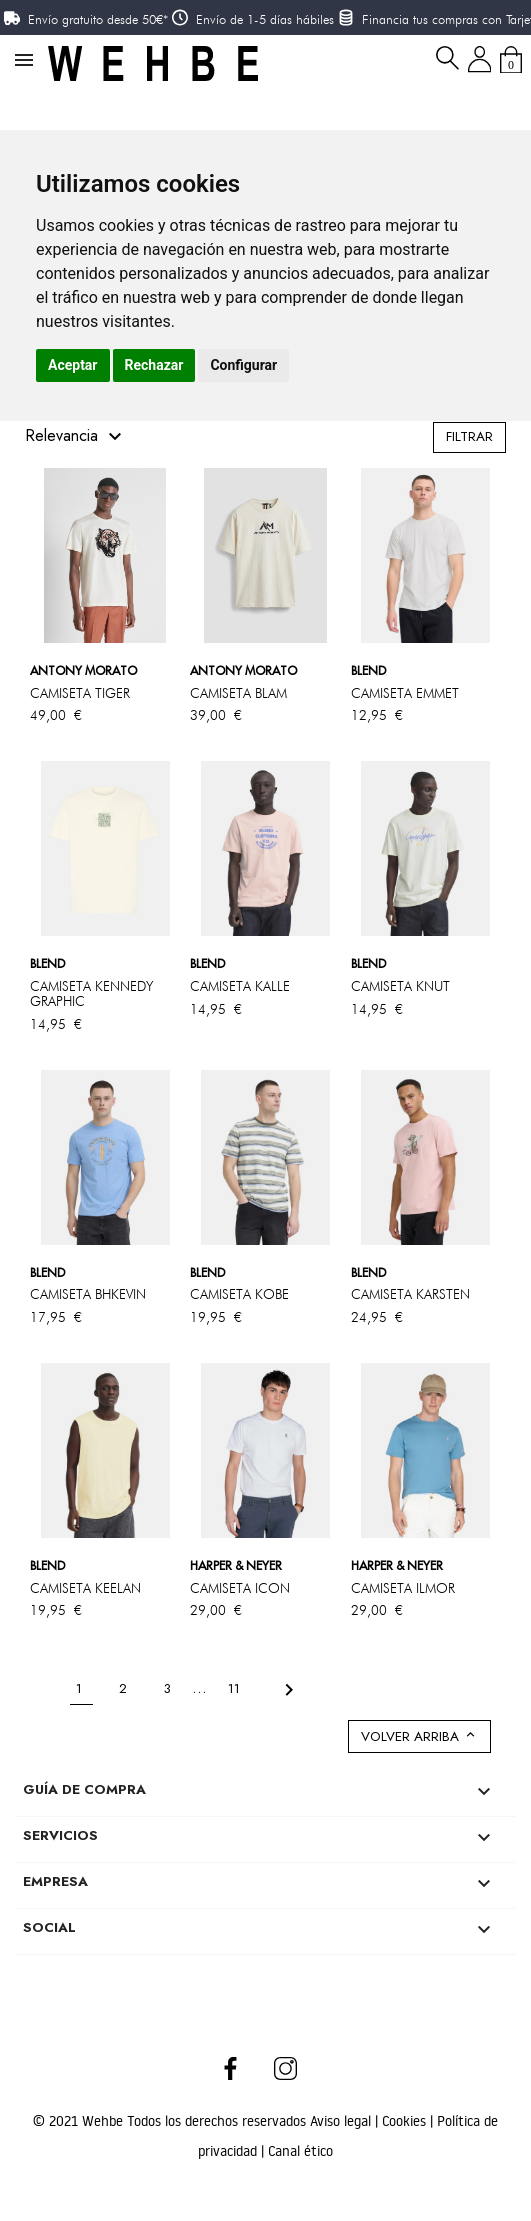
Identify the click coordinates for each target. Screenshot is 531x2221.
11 (236, 1688)
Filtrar (469, 436)
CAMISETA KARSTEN (410, 1294)
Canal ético (300, 2151)
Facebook (230, 2068)
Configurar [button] (243, 365)
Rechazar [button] (154, 365)
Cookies (406, 2121)
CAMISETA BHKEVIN (88, 1294)
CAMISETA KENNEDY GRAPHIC (91, 993)
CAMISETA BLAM (238, 693)
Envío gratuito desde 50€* (98, 19)
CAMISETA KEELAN (85, 1588)
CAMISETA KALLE (240, 986)
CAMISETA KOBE (239, 1294)
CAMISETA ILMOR (403, 1588)
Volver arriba (419, 1736)
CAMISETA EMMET (405, 693)
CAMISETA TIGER (80, 693)
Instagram (286, 2068)
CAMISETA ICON (240, 1588)
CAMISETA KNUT (400, 986)
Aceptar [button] (73, 365)
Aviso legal (342, 2121)
